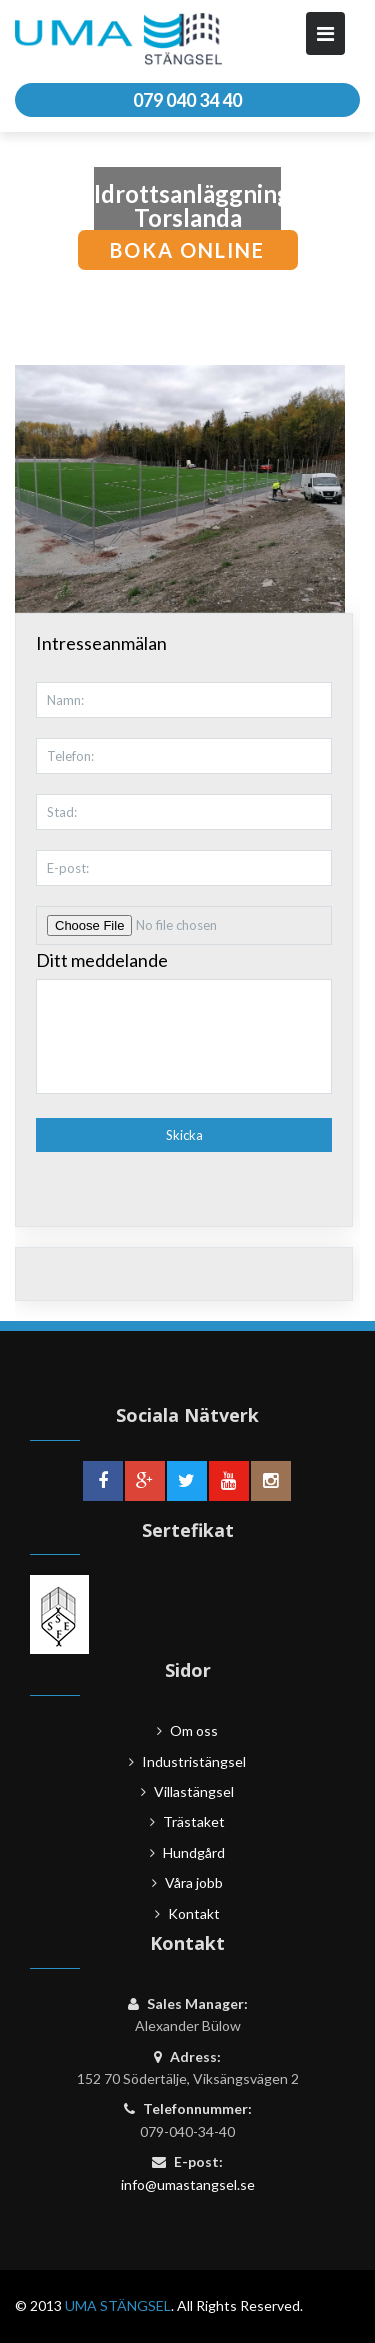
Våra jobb (194, 1882)
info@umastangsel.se (188, 2184)
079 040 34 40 (187, 100)
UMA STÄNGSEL (118, 2305)
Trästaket (194, 1821)
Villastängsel (194, 1791)
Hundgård (194, 1852)
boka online (187, 250)
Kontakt (194, 1913)
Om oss (194, 1730)
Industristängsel (194, 1761)
